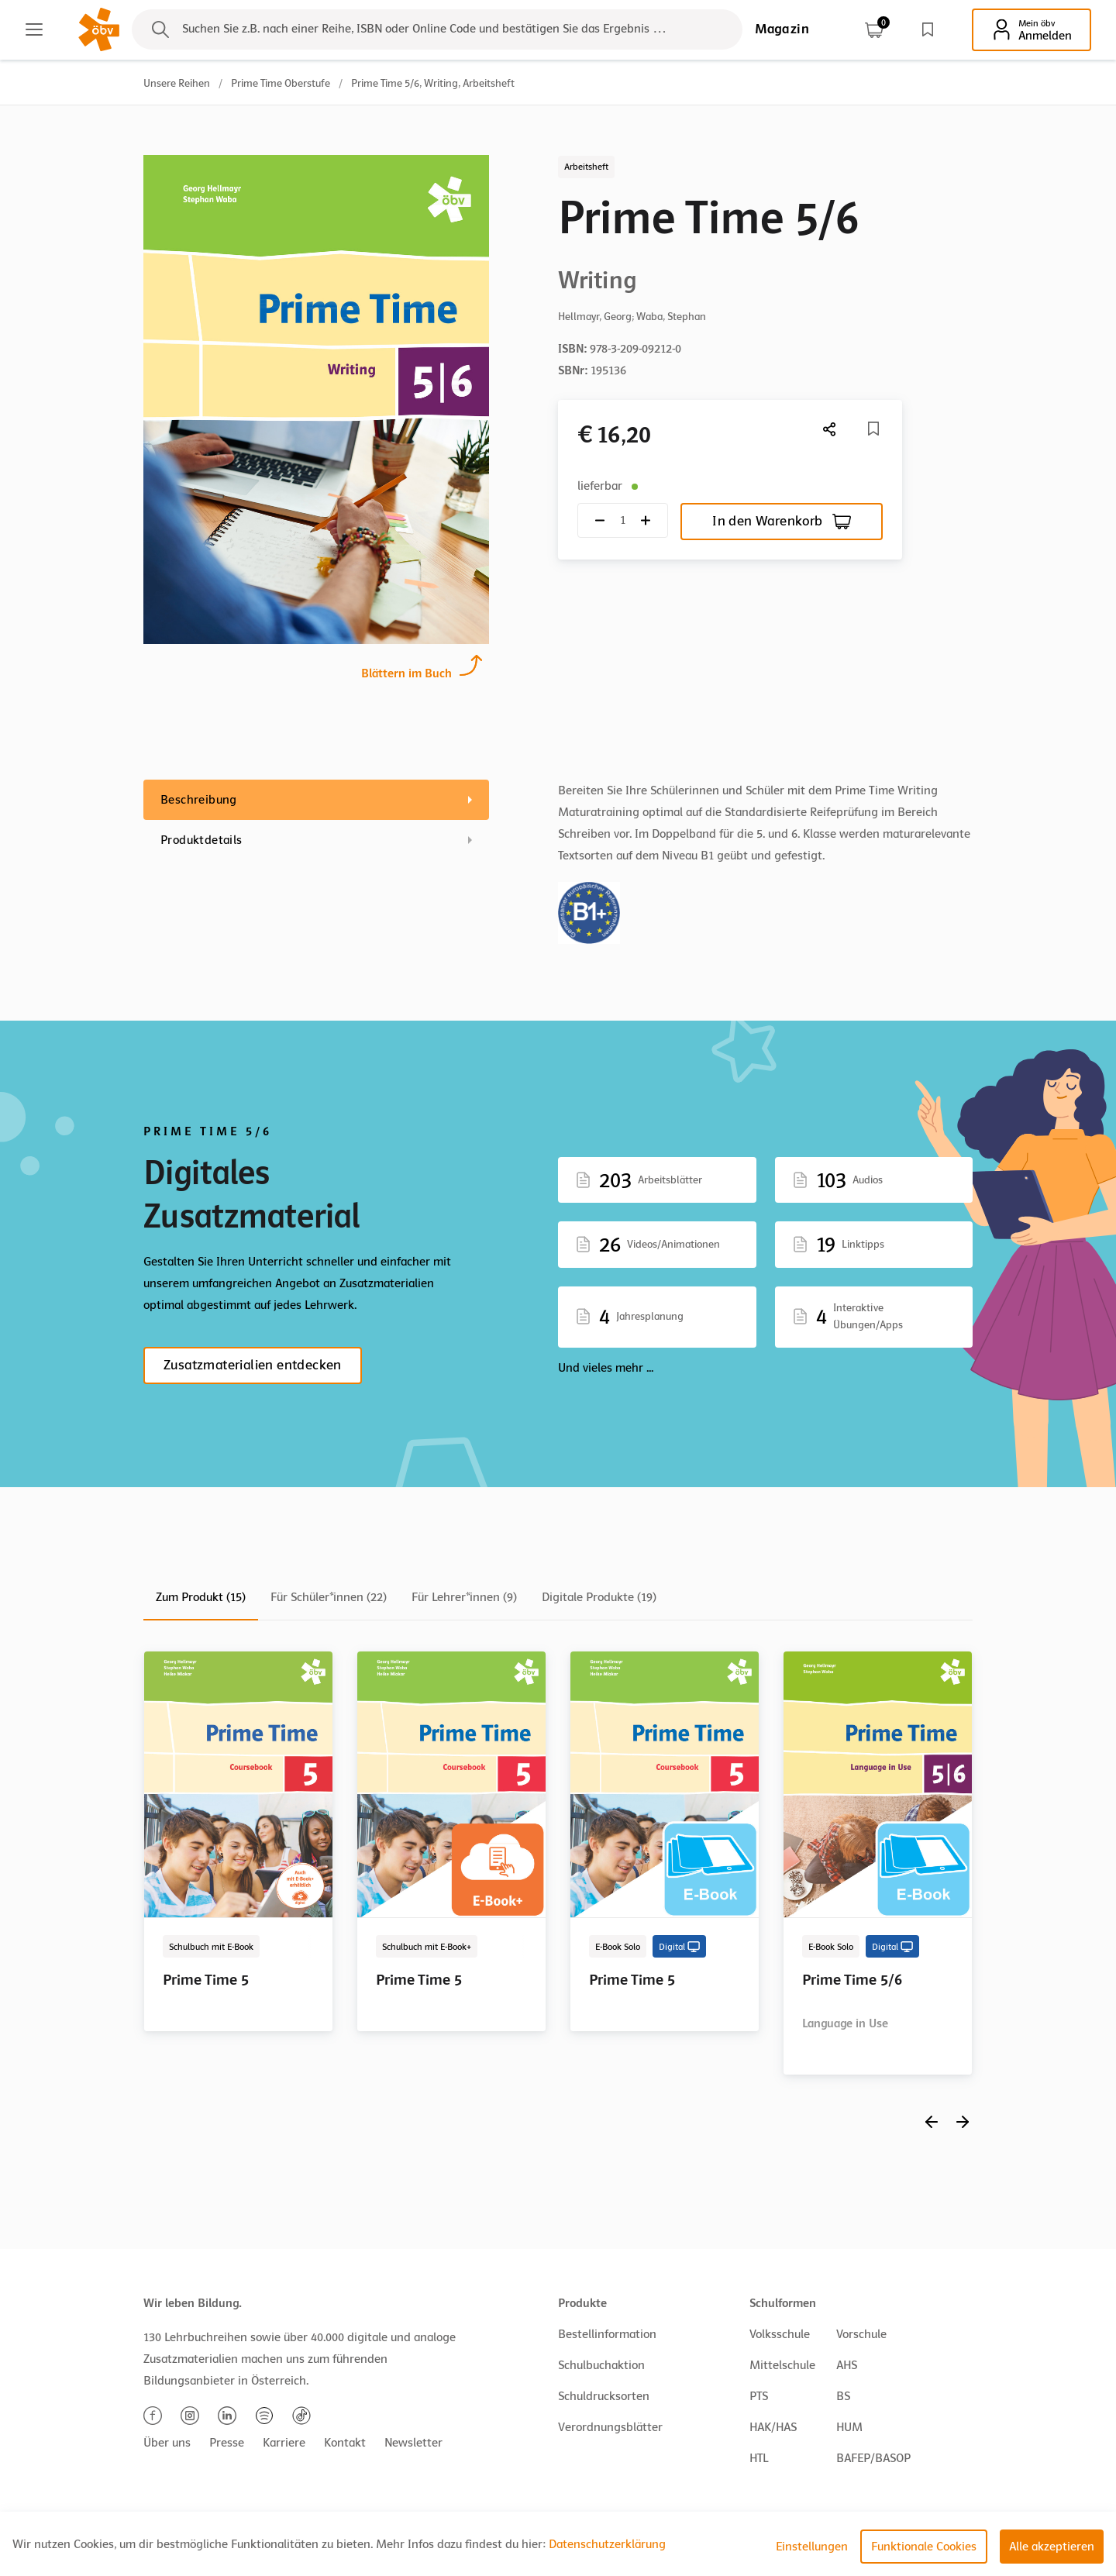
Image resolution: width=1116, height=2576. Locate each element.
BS (843, 2396)
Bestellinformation (607, 2334)
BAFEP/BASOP (873, 2458)
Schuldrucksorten (603, 2396)
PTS (758, 2396)
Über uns (167, 2443)
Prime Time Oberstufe (280, 83)
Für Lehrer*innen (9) (464, 1597)
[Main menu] (34, 29)
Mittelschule (782, 2365)
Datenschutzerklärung (607, 2544)
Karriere (284, 2443)
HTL (758, 2458)
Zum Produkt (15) (201, 1597)
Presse (226, 2443)
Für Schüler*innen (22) (328, 1597)
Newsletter (413, 2443)
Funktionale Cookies (923, 2547)
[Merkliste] (873, 428)
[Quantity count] (622, 520)
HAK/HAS (773, 2427)
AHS (846, 2365)
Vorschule (861, 2334)
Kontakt (345, 2443)
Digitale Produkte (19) (599, 1597)
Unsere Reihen (176, 83)
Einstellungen (812, 2547)
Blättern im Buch (406, 671)
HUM (849, 2427)
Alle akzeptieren (1051, 2547)
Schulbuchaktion (601, 2365)
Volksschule (779, 2334)
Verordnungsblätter (610, 2427)
